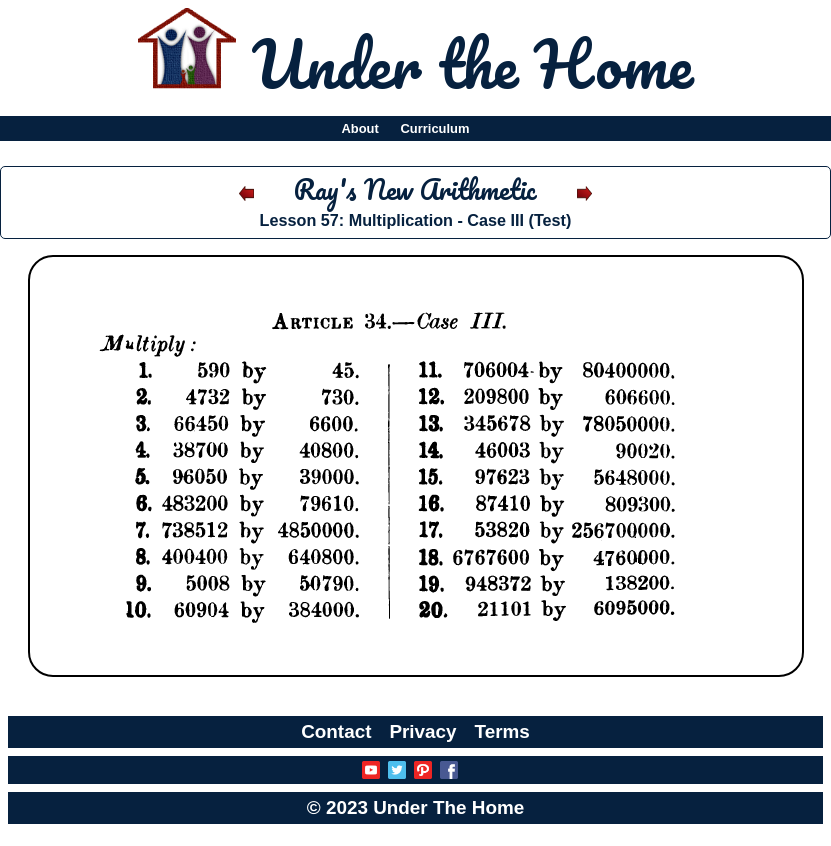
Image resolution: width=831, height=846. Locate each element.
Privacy (422, 731)
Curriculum (435, 128)
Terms (502, 731)
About (359, 128)
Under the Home (472, 63)
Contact (336, 731)
